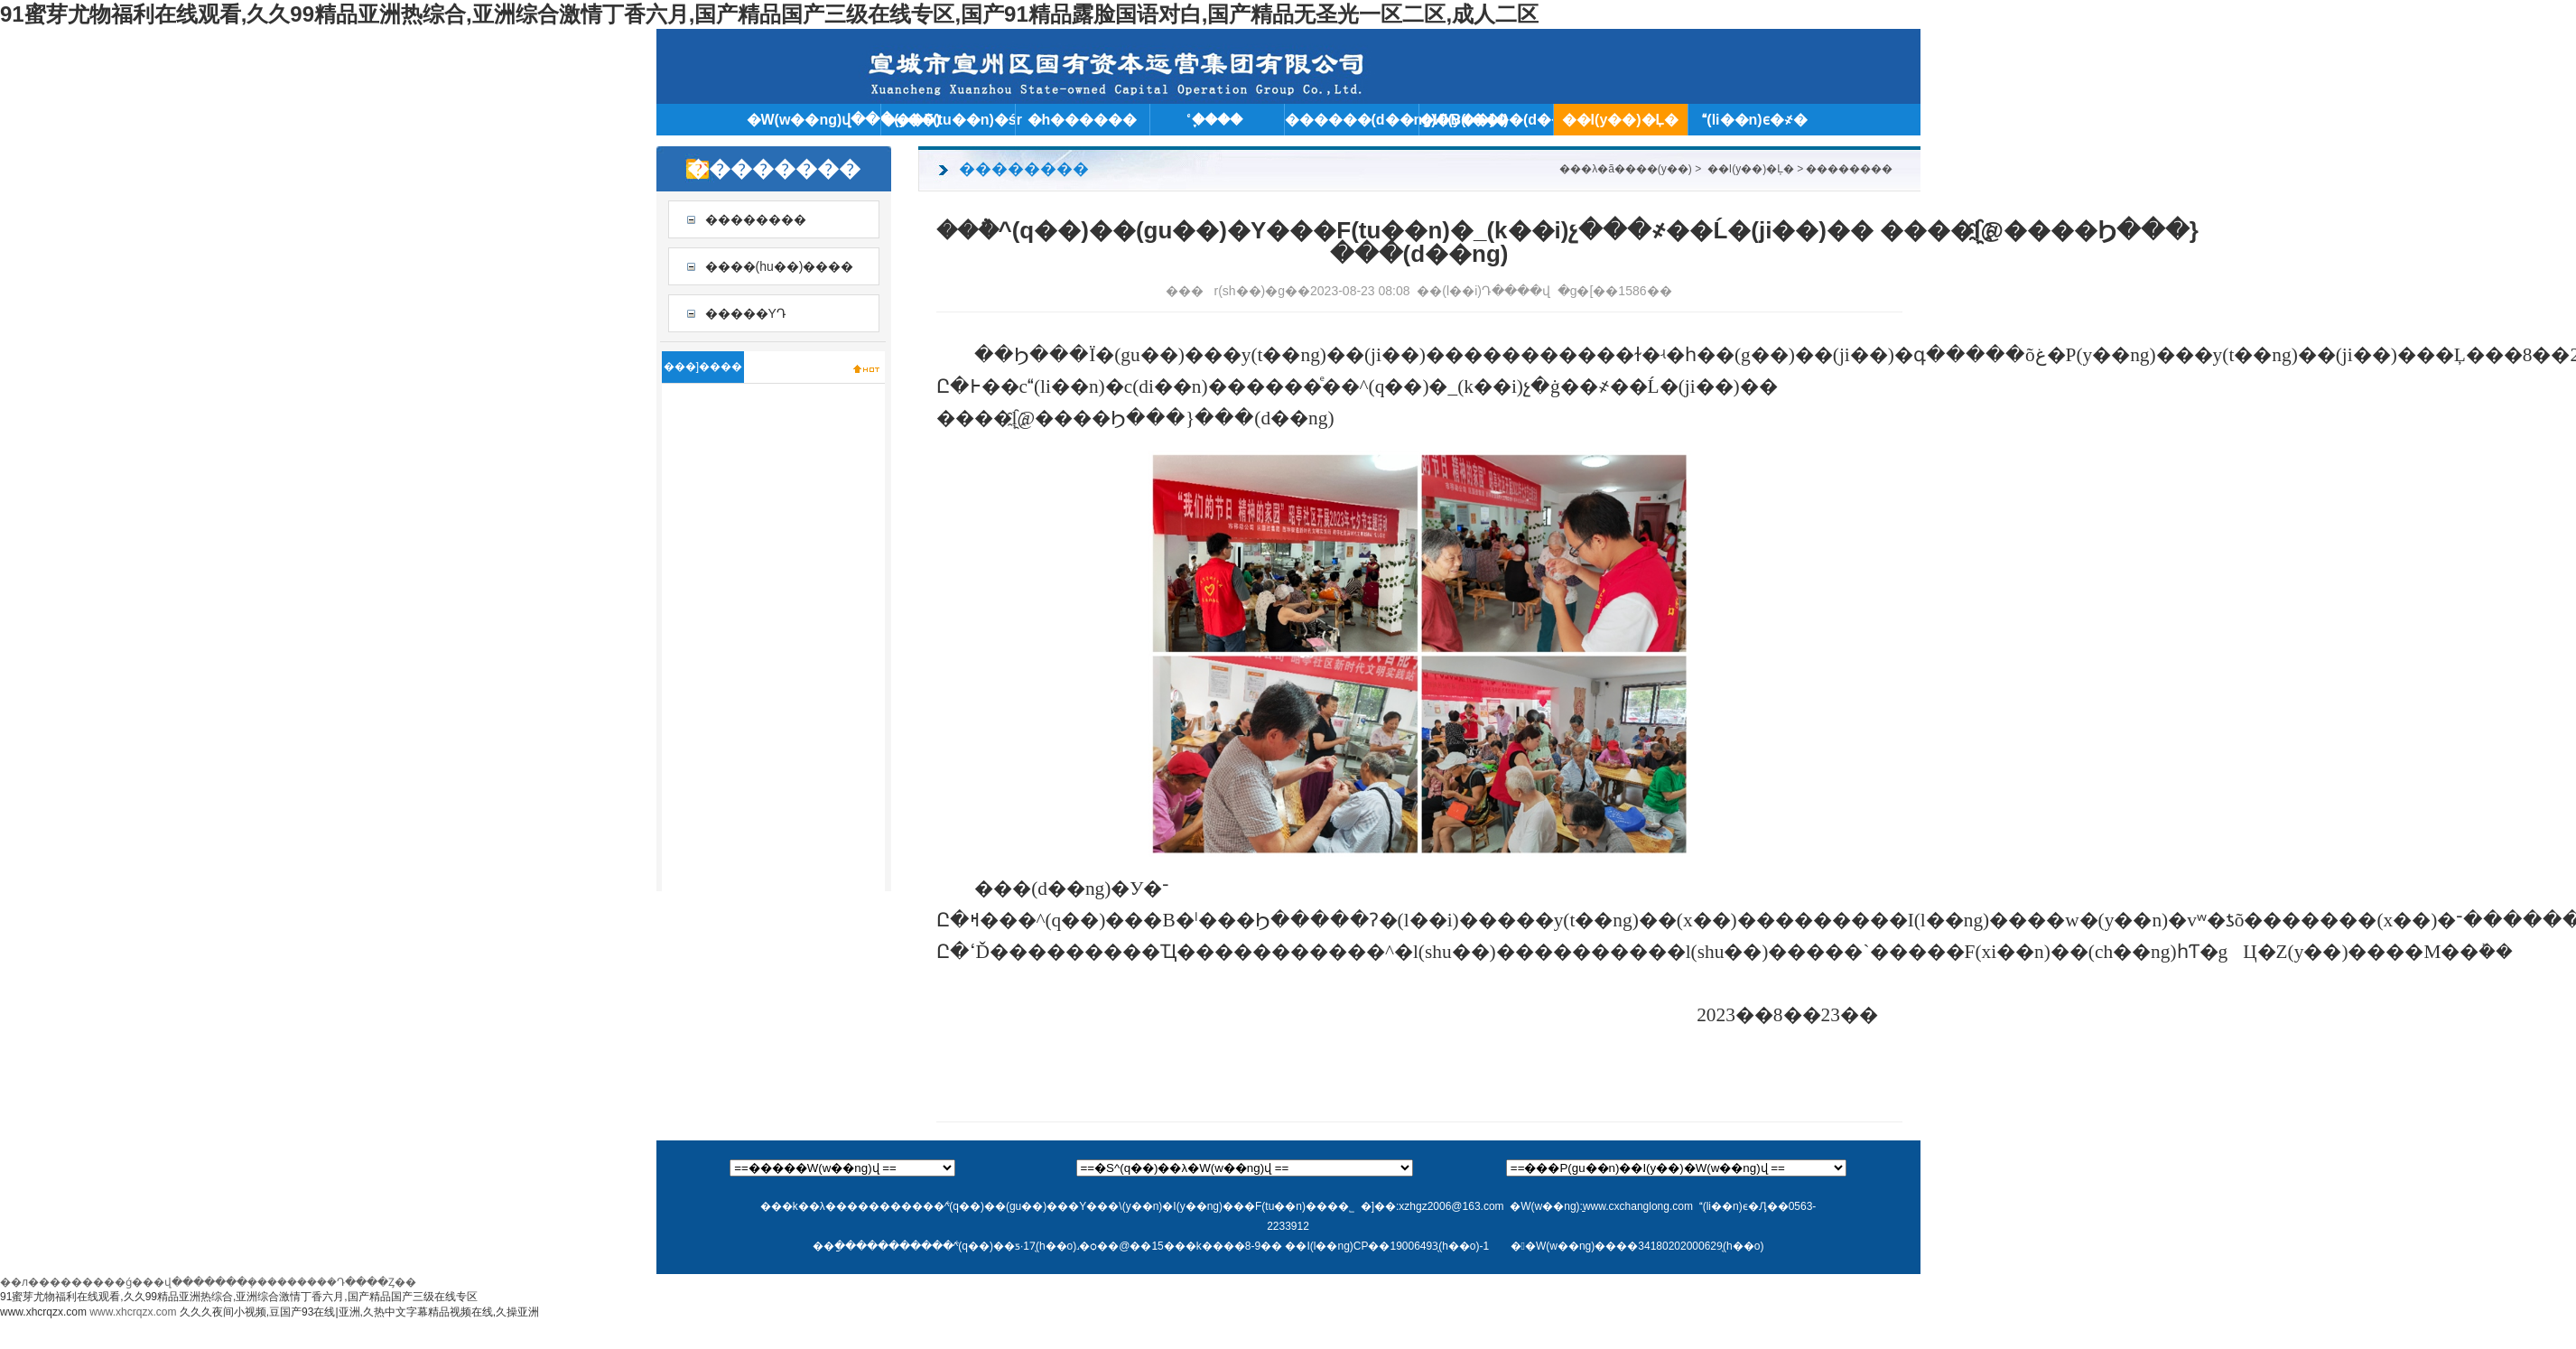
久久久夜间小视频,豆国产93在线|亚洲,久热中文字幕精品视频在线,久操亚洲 (359, 1312)
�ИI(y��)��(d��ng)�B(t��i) (1486, 119)
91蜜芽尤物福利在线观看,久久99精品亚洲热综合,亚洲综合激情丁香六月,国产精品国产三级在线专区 (239, 1296)
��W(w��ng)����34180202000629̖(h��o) (1637, 1246)
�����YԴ (745, 313)
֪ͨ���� (1217, 119)
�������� (755, 219)
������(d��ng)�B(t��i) (1351, 119)
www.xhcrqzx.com (43, 1312)
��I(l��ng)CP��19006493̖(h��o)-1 (1387, 1246)
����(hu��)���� (779, 266)
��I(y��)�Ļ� (1620, 119)
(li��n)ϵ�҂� (1754, 119)
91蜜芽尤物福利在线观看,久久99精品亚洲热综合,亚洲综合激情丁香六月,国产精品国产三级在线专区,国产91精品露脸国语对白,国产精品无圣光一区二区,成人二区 (769, 14)
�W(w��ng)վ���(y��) (813, 119)
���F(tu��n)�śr (948, 119)
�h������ (1083, 119)
